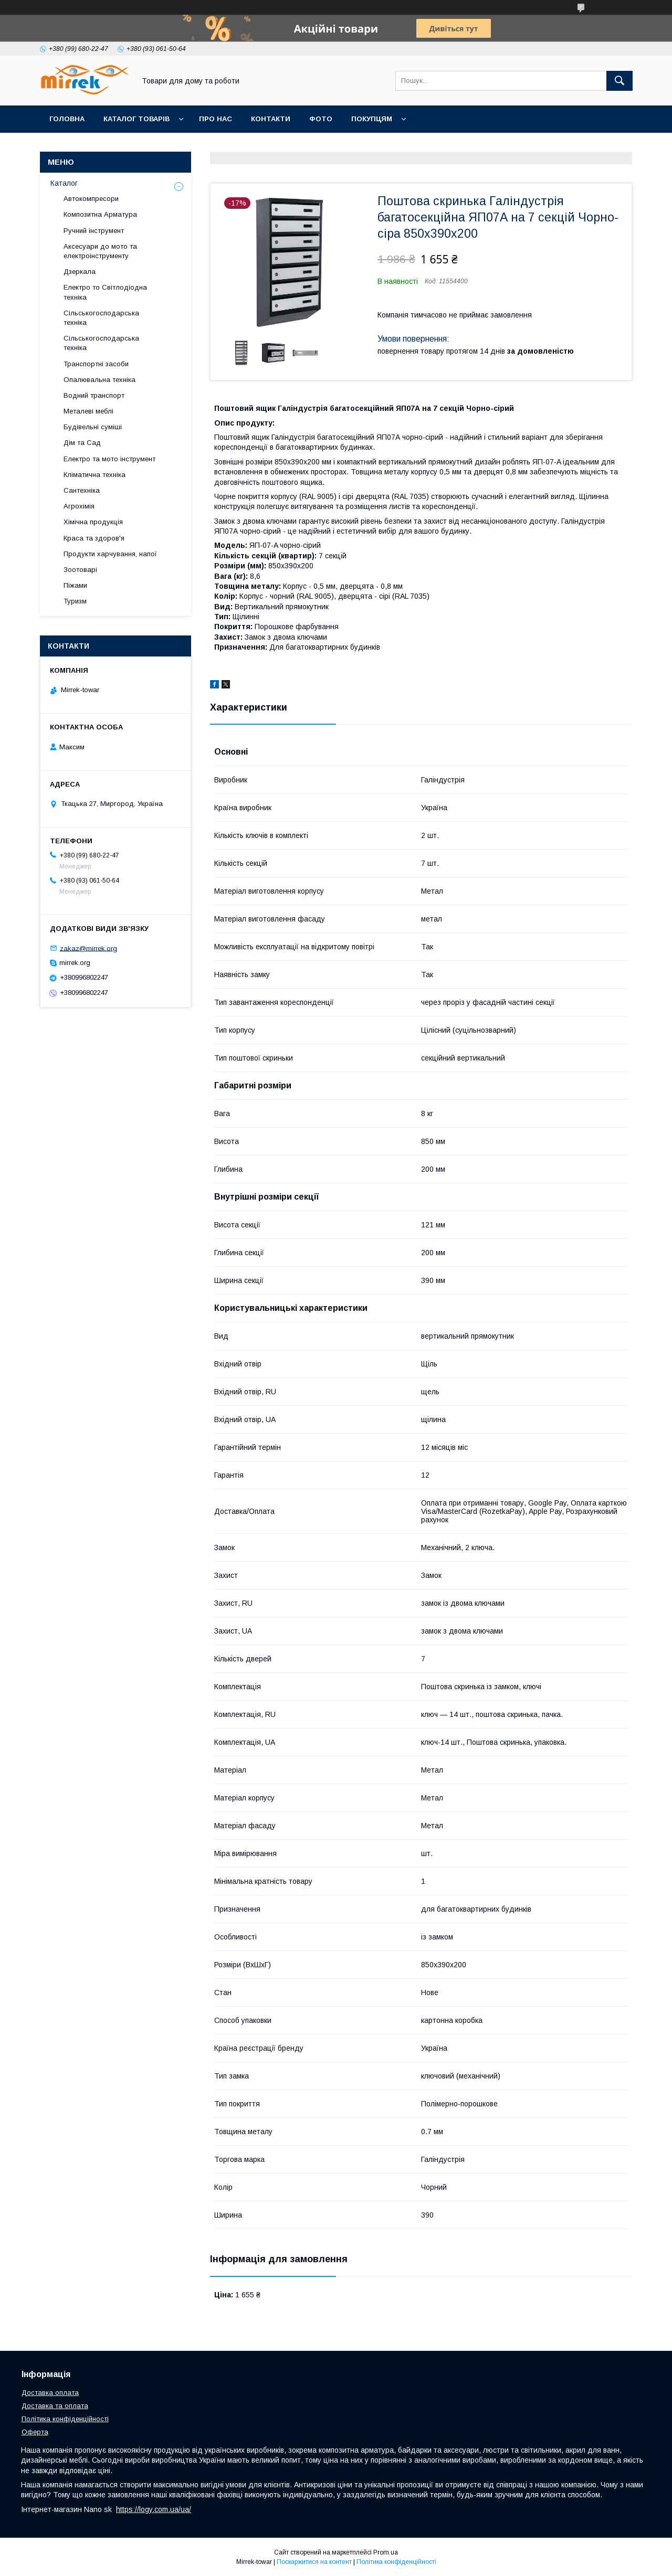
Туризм (75, 601)
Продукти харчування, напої (110, 554)
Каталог (64, 183)
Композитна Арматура (100, 214)
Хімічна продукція (93, 522)
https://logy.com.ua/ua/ (153, 2509)
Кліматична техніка (94, 475)
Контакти (270, 119)
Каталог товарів (136, 119)
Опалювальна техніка (99, 380)
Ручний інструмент (94, 231)
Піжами (75, 585)
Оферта (35, 2432)
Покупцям (371, 119)
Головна (67, 119)
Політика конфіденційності (65, 2419)
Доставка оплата (50, 2393)
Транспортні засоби (96, 364)
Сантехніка (82, 490)
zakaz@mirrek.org (88, 948)
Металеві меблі (88, 411)
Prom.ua (385, 2552)
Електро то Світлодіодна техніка (105, 292)
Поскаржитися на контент (314, 2562)
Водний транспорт (94, 395)
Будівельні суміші (93, 427)
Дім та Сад (82, 443)
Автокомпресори (91, 199)
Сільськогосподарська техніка (101, 317)
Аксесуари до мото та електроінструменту (100, 251)
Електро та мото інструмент (109, 459)
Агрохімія (79, 506)
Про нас (215, 119)
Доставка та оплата (55, 2406)
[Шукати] (619, 81)
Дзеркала (80, 271)
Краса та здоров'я (94, 538)
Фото (320, 119)
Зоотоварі (80, 570)
